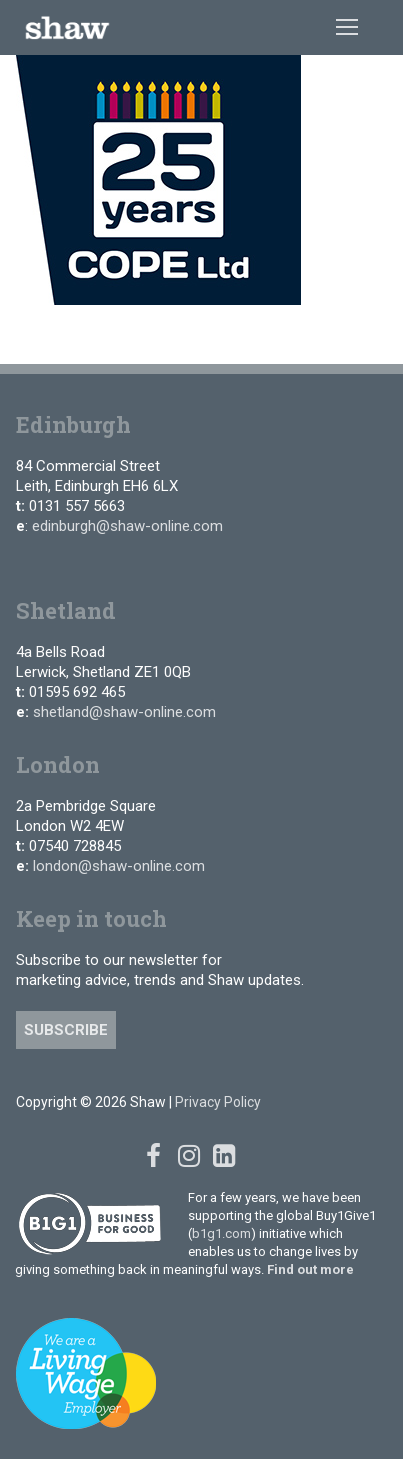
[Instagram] (188, 1156)
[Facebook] (153, 1156)
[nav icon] (347, 28)
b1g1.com (221, 1233)
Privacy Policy (218, 1102)
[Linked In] (223, 1156)
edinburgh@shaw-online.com (127, 526)
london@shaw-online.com (119, 866)
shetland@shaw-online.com (124, 712)
